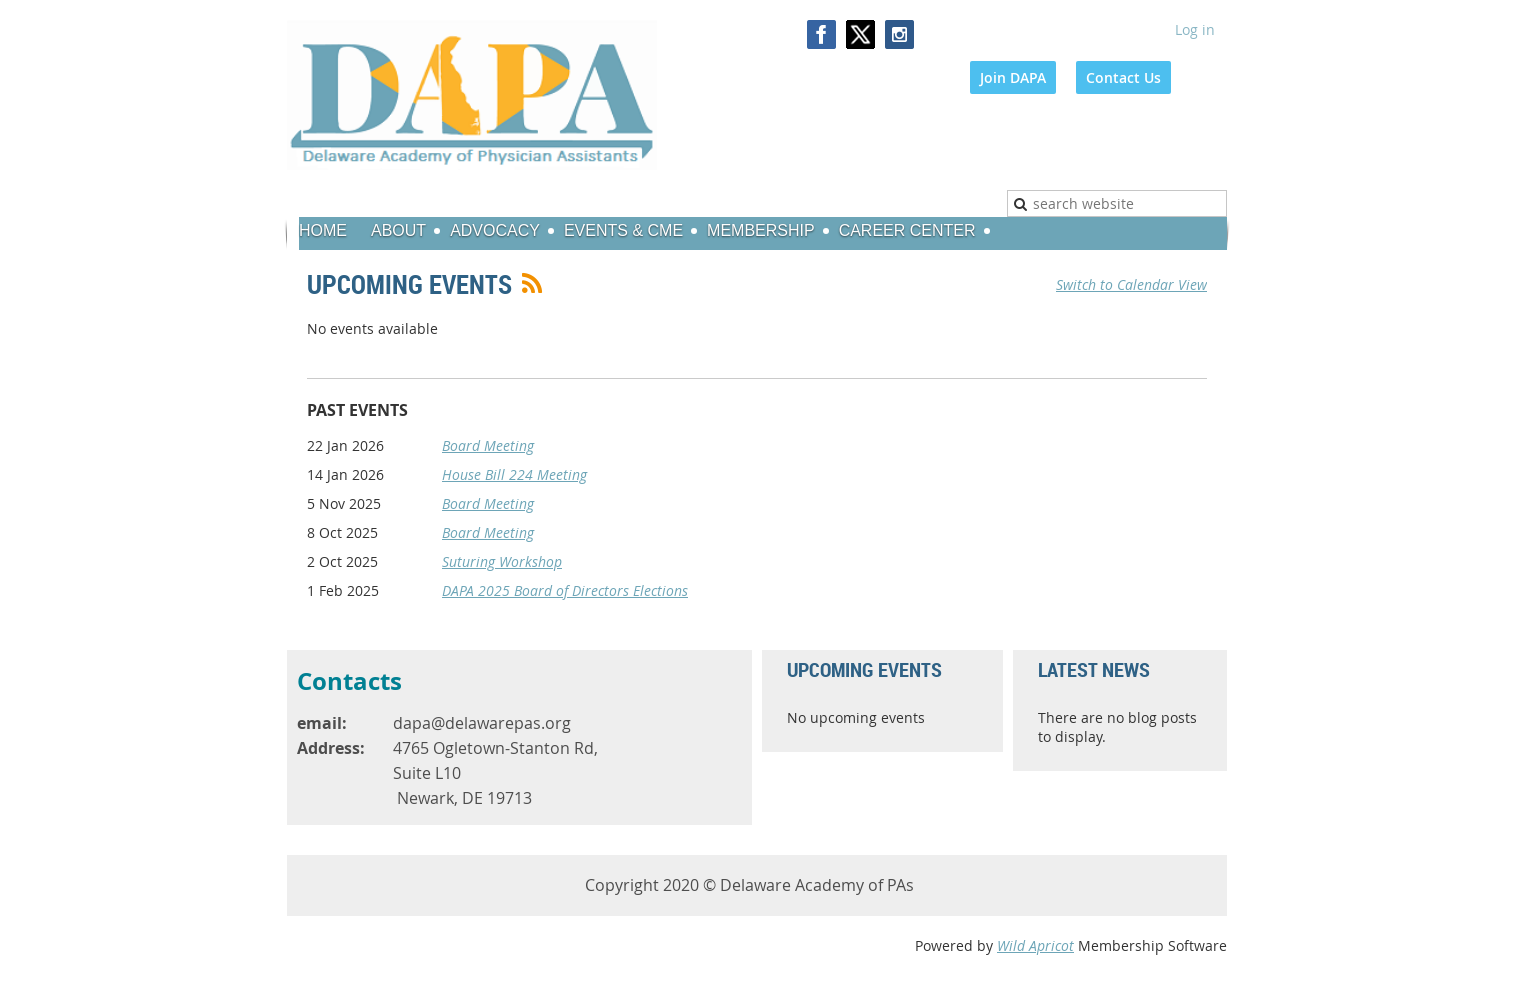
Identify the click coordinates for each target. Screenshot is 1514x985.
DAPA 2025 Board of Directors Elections (565, 590)
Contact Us (1123, 77)
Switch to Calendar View (1131, 284)
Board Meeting (488, 445)
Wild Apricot (1035, 945)
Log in (1195, 29)
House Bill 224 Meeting (514, 474)
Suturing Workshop (502, 561)
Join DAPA (1013, 77)
